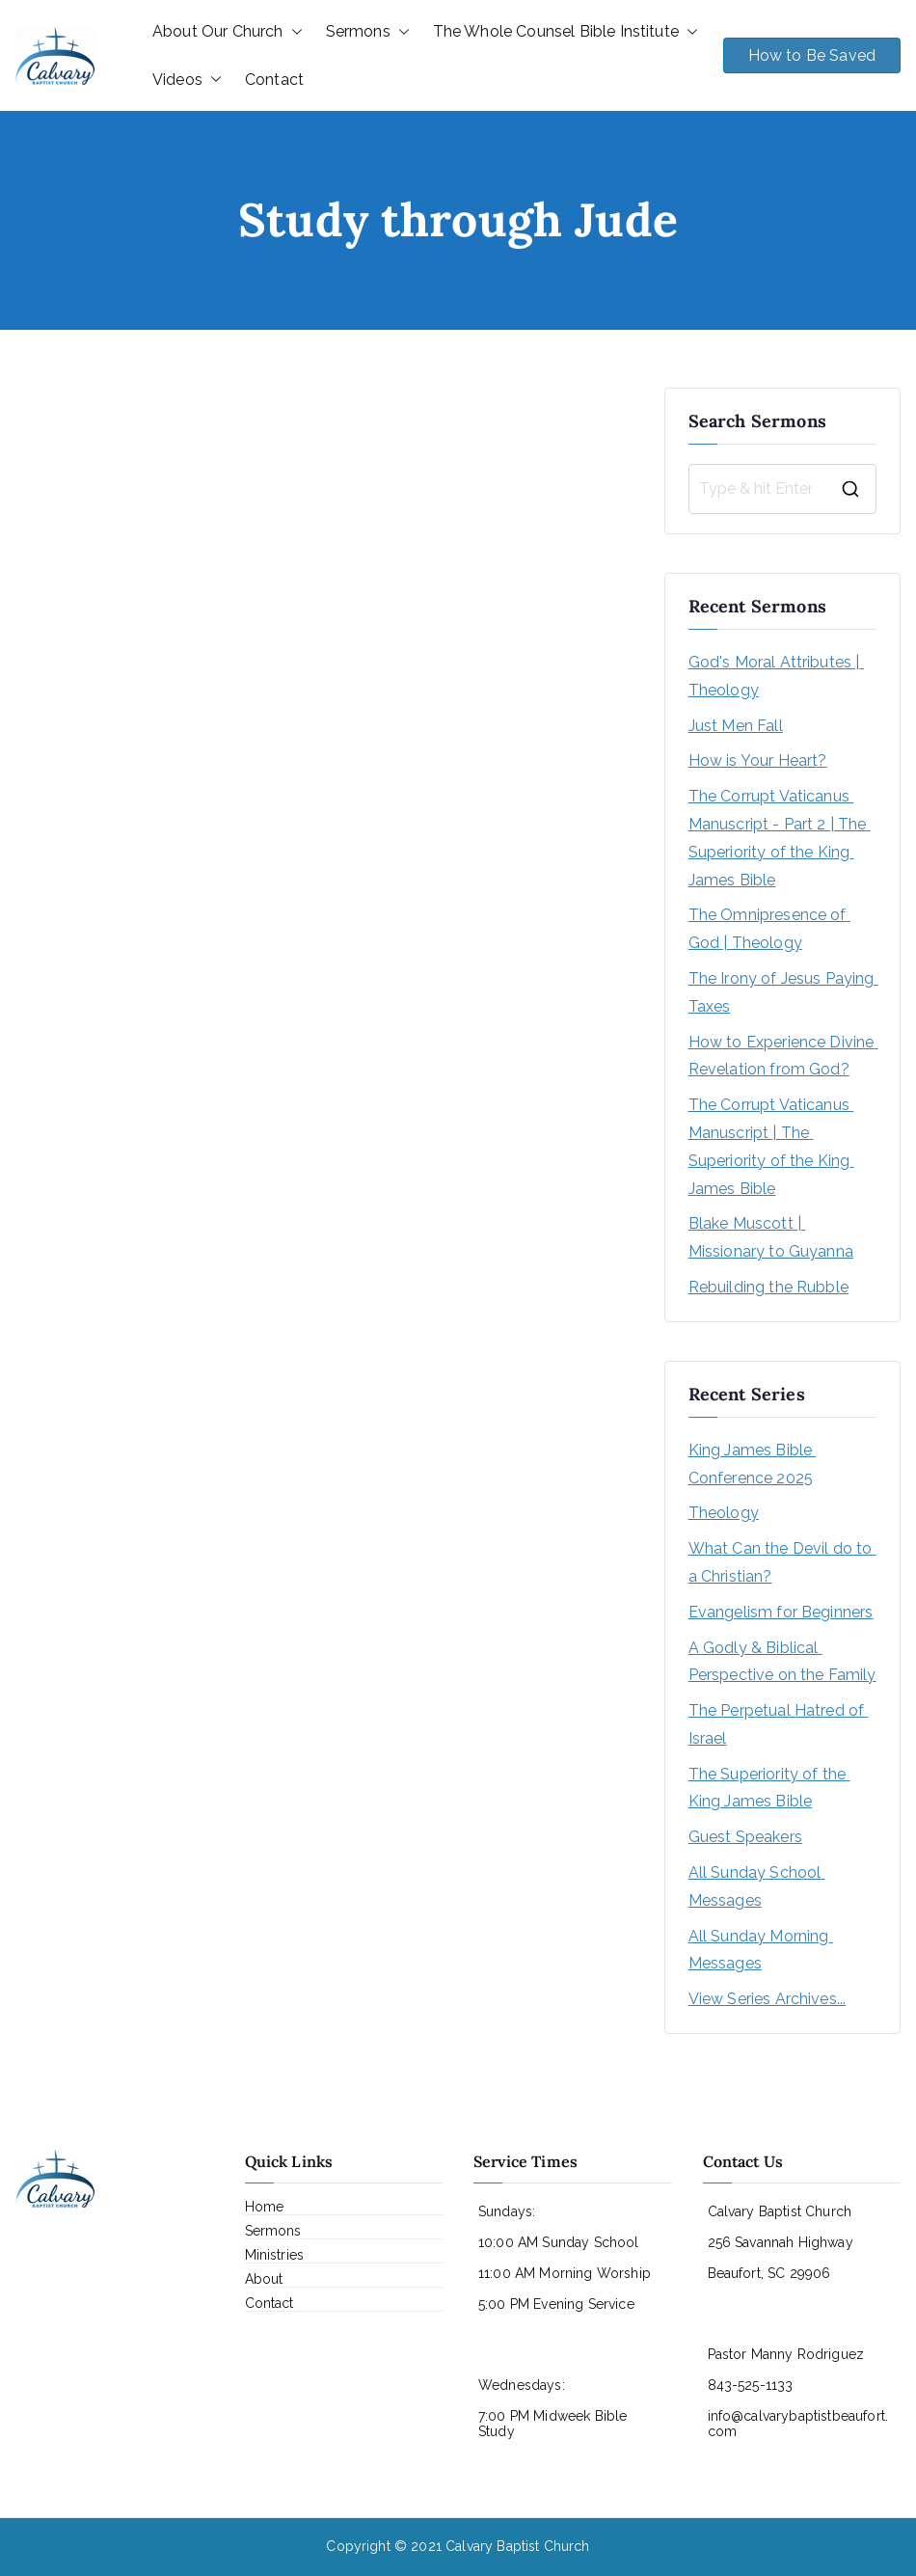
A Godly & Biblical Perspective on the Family (782, 1662)
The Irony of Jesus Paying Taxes (782, 992)
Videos (187, 80)
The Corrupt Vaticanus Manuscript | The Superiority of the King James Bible (771, 1146)
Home (264, 2206)
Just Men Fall (735, 726)
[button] (293, 31)
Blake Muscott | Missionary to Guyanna (770, 1237)
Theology (723, 1513)
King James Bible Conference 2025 (752, 1464)
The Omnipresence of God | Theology (769, 929)
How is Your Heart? (757, 760)
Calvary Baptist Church (517, 2546)
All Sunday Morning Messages (760, 1950)
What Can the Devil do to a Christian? (782, 1562)
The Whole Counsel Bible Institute (565, 31)
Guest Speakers (745, 1837)
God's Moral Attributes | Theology (776, 676)
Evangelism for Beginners (781, 1612)
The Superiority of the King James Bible (769, 1788)
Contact (274, 79)
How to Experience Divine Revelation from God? (782, 1056)
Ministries (275, 2255)
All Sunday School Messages (756, 1886)
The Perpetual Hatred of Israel (778, 1724)
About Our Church (227, 31)
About (264, 2279)
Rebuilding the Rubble (768, 1287)
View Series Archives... (767, 1999)
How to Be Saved (812, 55)
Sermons (368, 31)
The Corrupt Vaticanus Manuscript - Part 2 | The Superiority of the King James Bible (779, 837)
